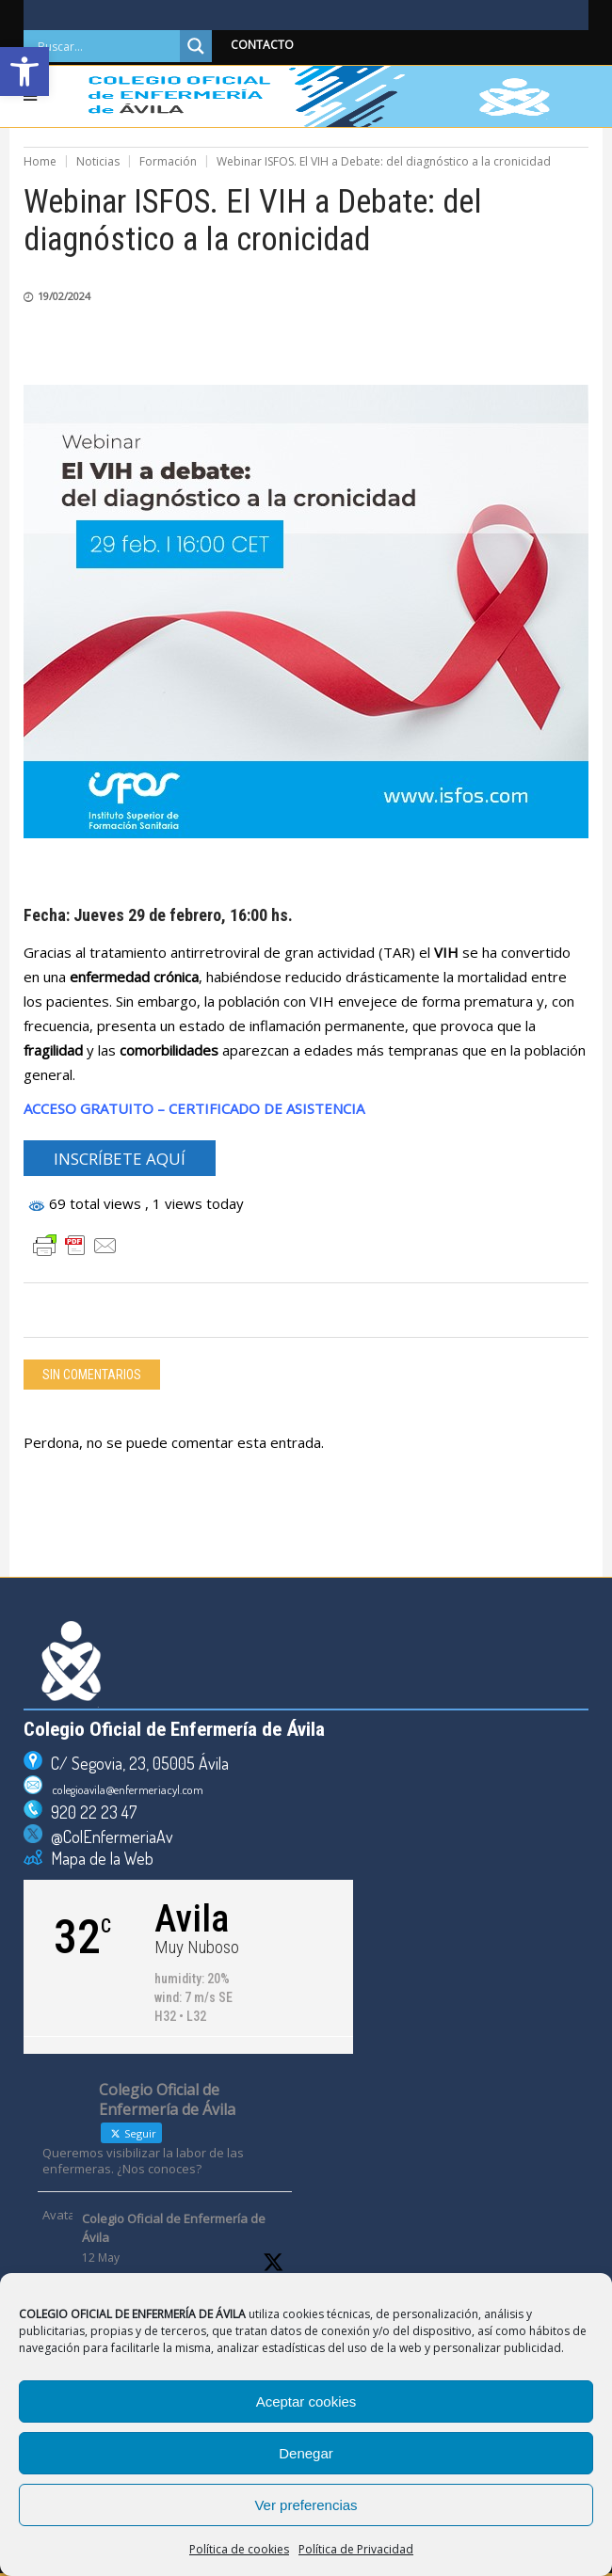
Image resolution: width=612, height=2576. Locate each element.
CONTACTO (262, 45)
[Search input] (106, 46)
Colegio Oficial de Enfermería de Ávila (174, 2228)
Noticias (98, 161)
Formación (168, 161)
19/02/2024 (64, 296)
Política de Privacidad (355, 2549)
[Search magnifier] (196, 46)
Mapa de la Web (97, 1858)
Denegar (306, 2453)
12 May (101, 2258)
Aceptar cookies (306, 2401)
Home (40, 161)
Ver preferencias (305, 2505)
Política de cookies (239, 2549)
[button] (24, 71)
